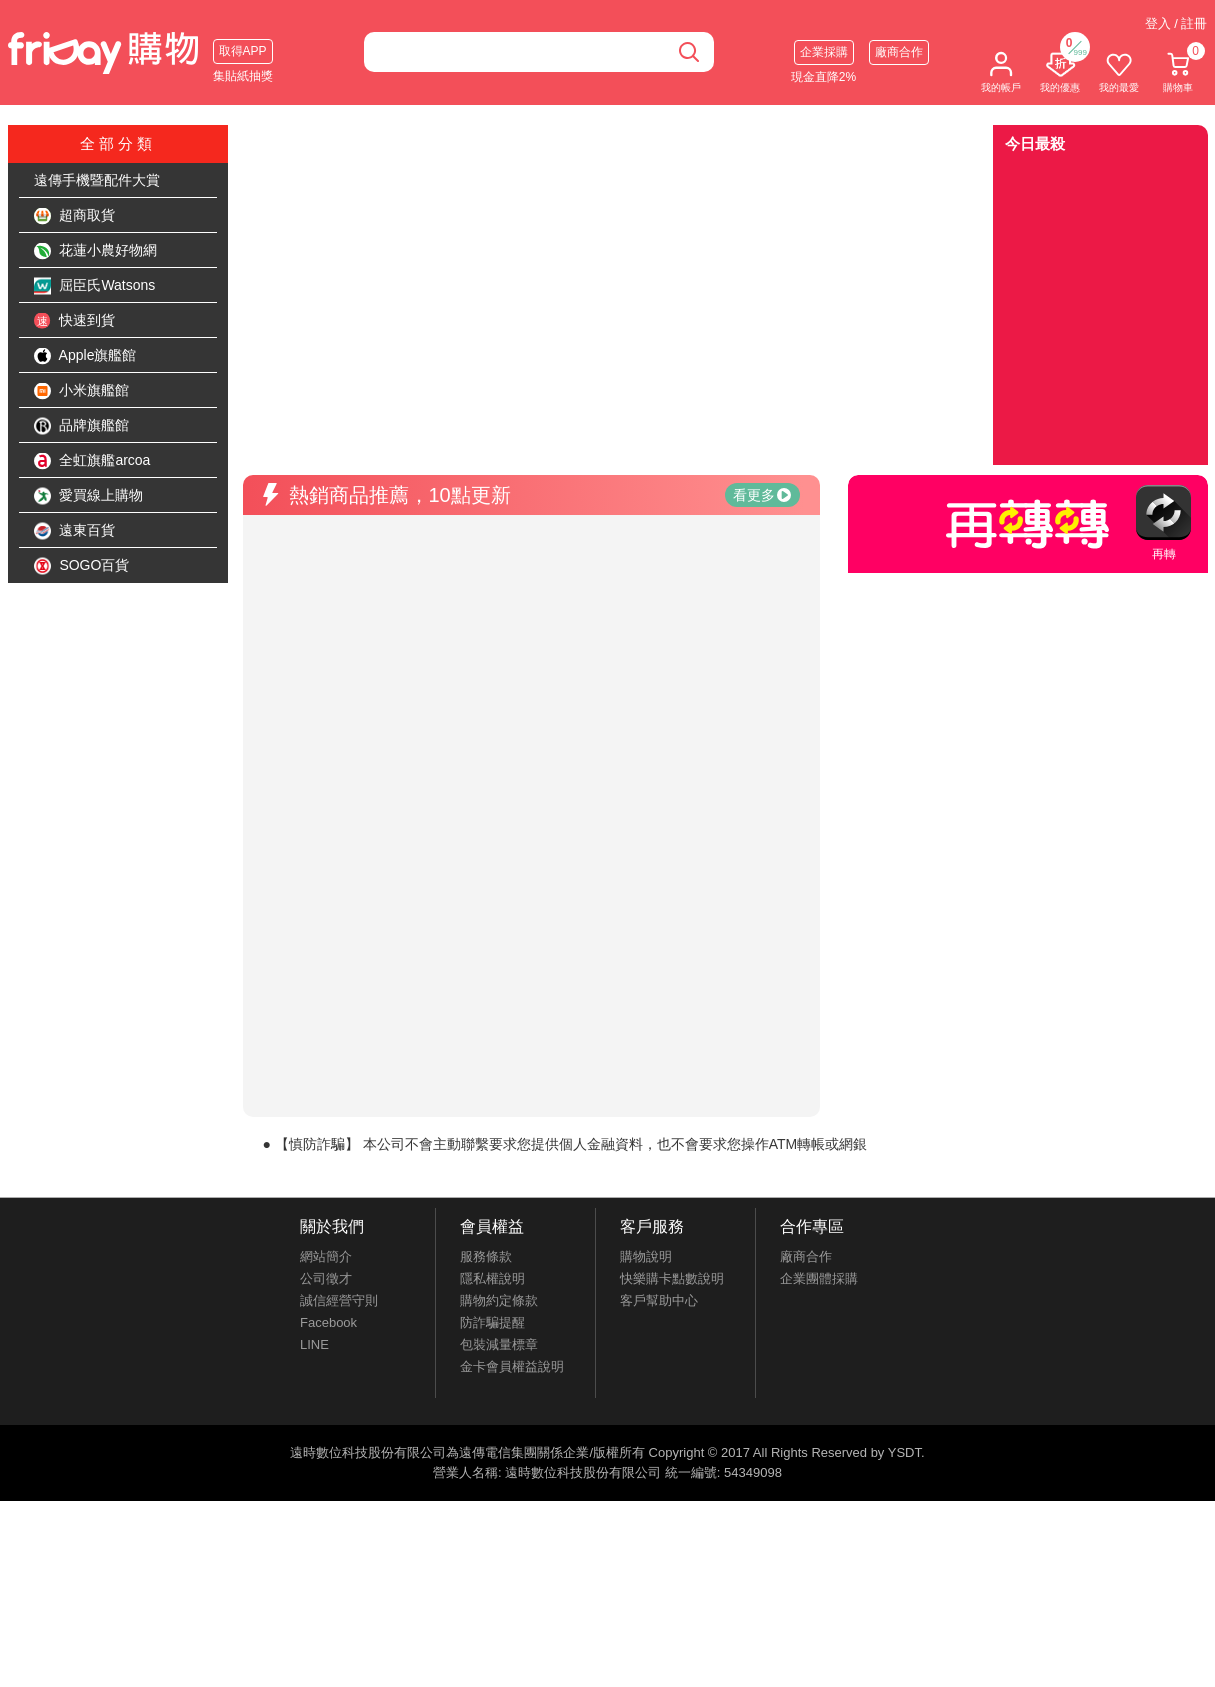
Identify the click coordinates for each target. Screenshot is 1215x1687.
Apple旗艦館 (85, 356)
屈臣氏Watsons (95, 286)
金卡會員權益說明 (512, 1366)
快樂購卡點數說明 (672, 1278)
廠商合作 (899, 52)
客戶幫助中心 (659, 1300)
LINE (314, 1344)
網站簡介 (326, 1256)
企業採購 (824, 52)
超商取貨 (75, 216)
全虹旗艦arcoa (92, 461)
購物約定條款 (499, 1300)
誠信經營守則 (339, 1300)
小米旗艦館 (82, 391)
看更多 (762, 495)
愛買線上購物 (89, 496)
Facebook (328, 1322)
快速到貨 (75, 321)
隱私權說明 (492, 1278)
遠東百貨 (75, 531)
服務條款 (486, 1256)
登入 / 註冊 (1176, 23)
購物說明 (646, 1256)
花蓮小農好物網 (96, 251)
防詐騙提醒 (492, 1322)
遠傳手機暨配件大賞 (97, 180)
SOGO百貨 (82, 566)
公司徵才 (326, 1278)
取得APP (243, 51)
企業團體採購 (819, 1278)
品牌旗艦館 (82, 426)
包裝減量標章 (499, 1344)
